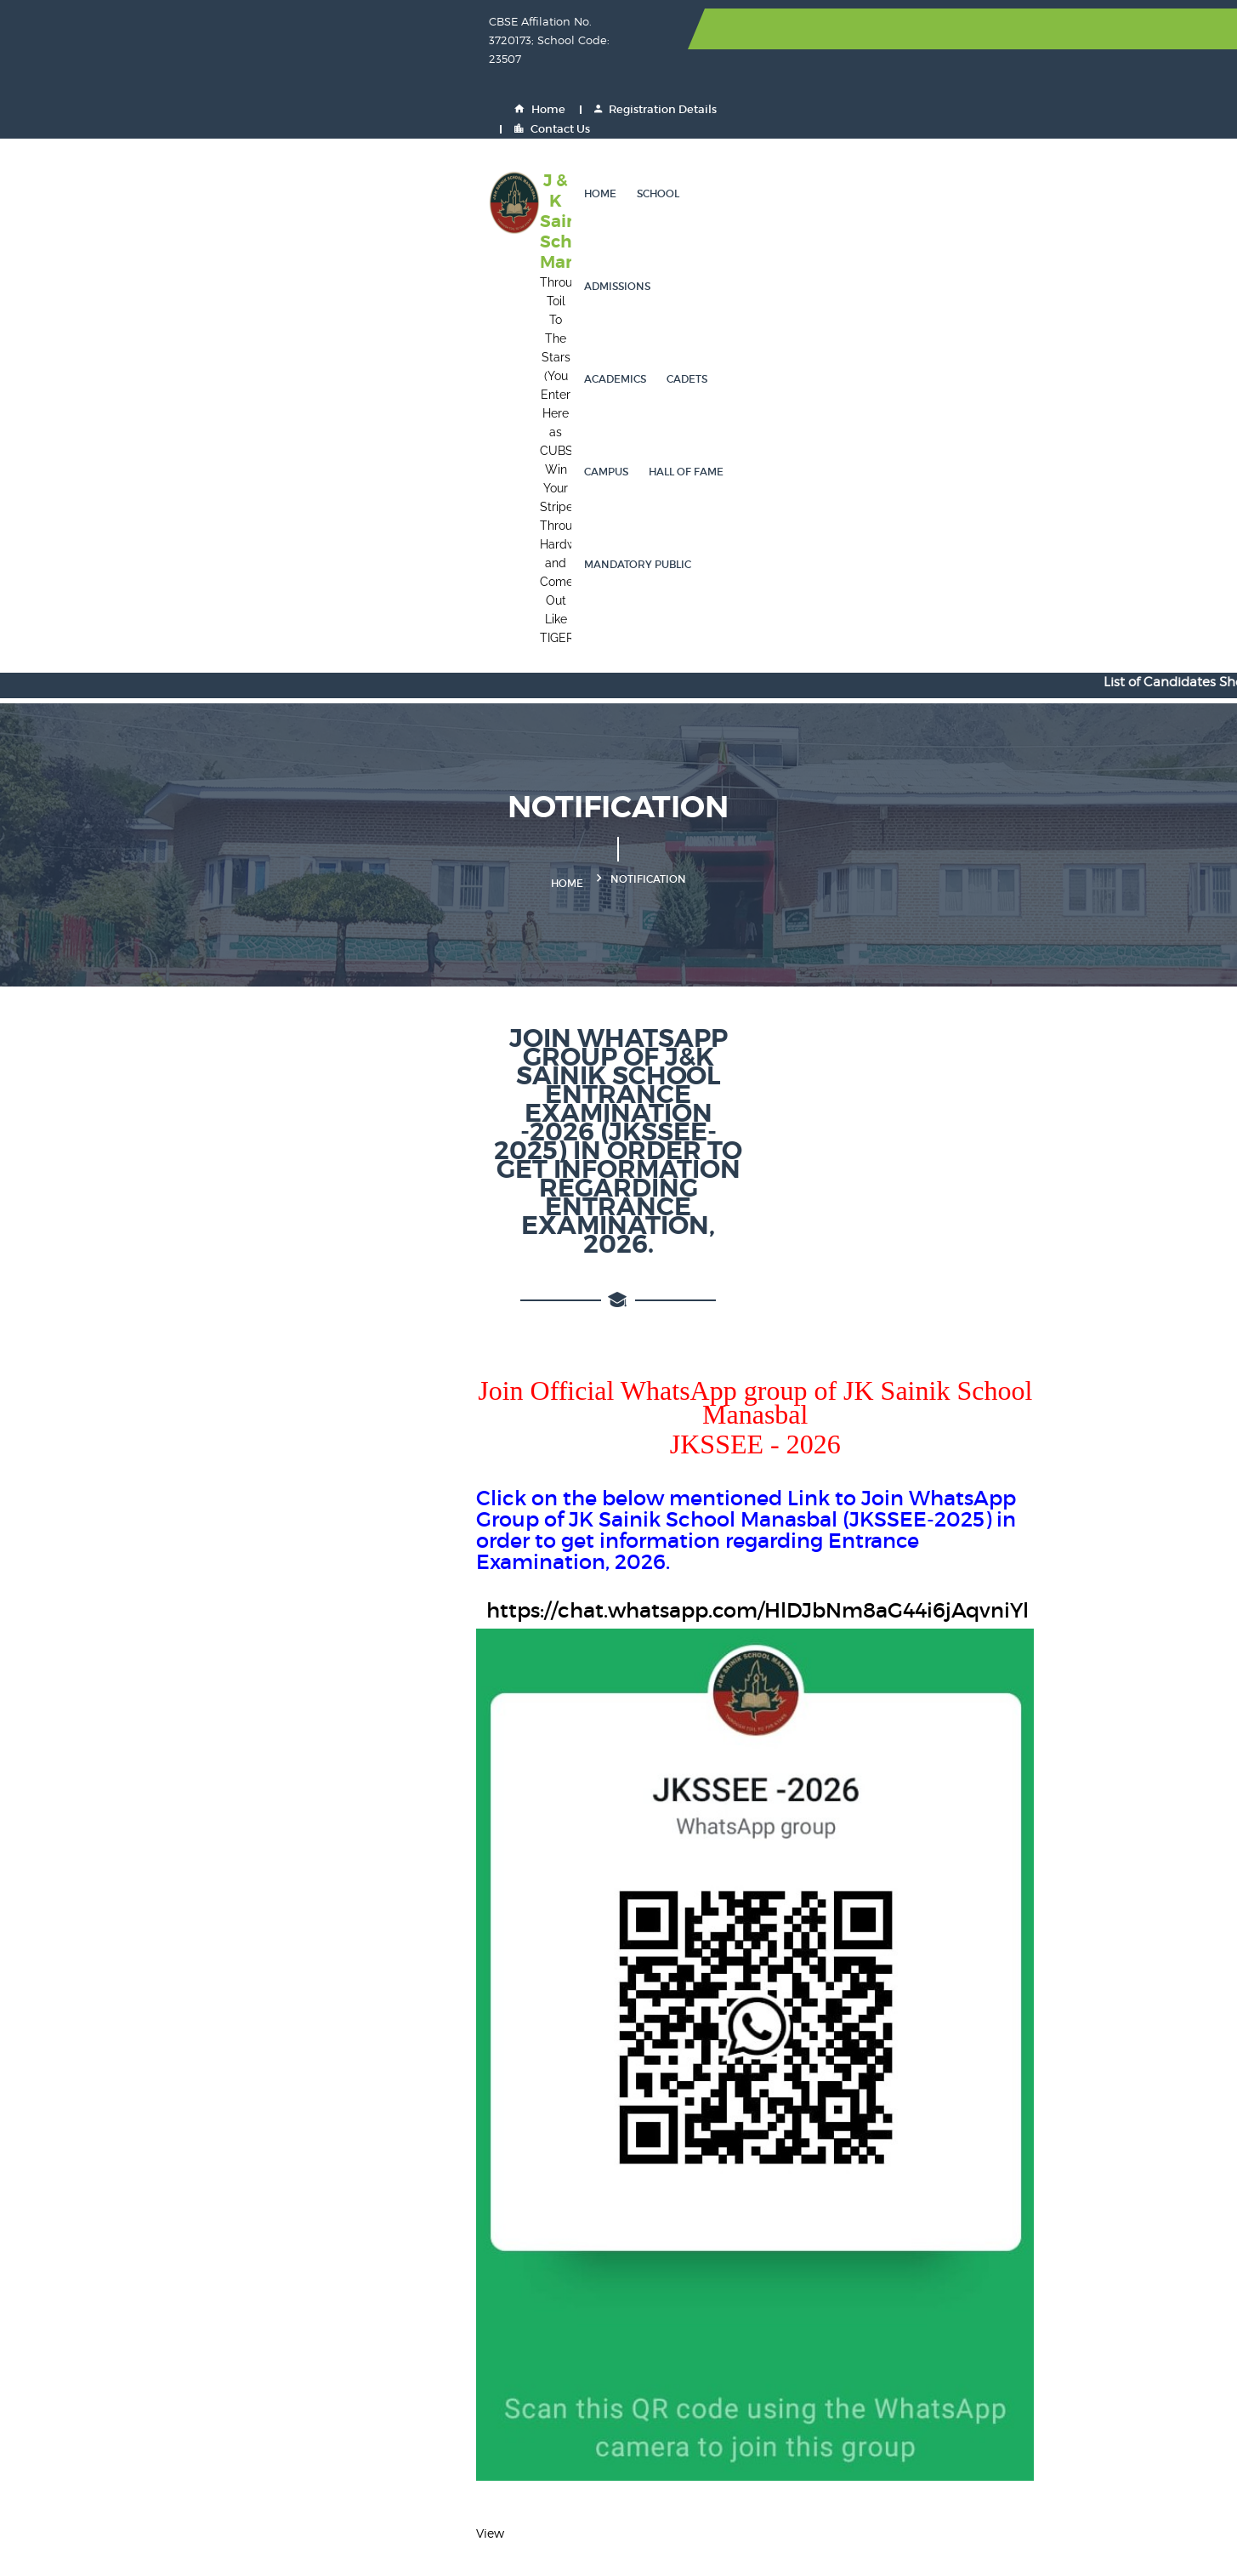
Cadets (766, 97)
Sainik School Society (524, 2211)
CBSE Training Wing (1030, 2302)
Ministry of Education (864, 2272)
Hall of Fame (909, 97)
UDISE (990, 2425)
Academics (695, 97)
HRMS (650, 2394)
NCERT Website (1016, 2211)
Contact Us (1078, 29)
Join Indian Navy (850, 2333)
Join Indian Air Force (692, 2333)
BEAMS (823, 2425)
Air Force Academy (517, 2364)
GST (643, 2455)
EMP (475, 2394)
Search (1039, 2073)
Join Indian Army (512, 2333)
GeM (815, 2364)
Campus (830, 97)
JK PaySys (660, 2425)
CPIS (985, 2364)
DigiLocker (493, 2302)
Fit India (655, 2272)
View (123, 1856)
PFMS (478, 2425)
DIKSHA (995, 2272)
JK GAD (484, 2455)
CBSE (478, 2241)
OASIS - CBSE (672, 2302)
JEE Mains (831, 2211)
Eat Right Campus (854, 2394)
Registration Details (950, 29)
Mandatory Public (1021, 97)
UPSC (648, 2241)
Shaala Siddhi (842, 2302)
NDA (985, 2333)
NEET (647, 2211)
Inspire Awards (504, 2272)
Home (834, 29)
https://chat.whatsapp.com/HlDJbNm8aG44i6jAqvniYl (410, 850)
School (535, 97)
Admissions (610, 97)
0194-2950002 (176, 2249)
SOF (984, 2241)
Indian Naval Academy (698, 2364)
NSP (814, 2241)
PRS (984, 2394)
